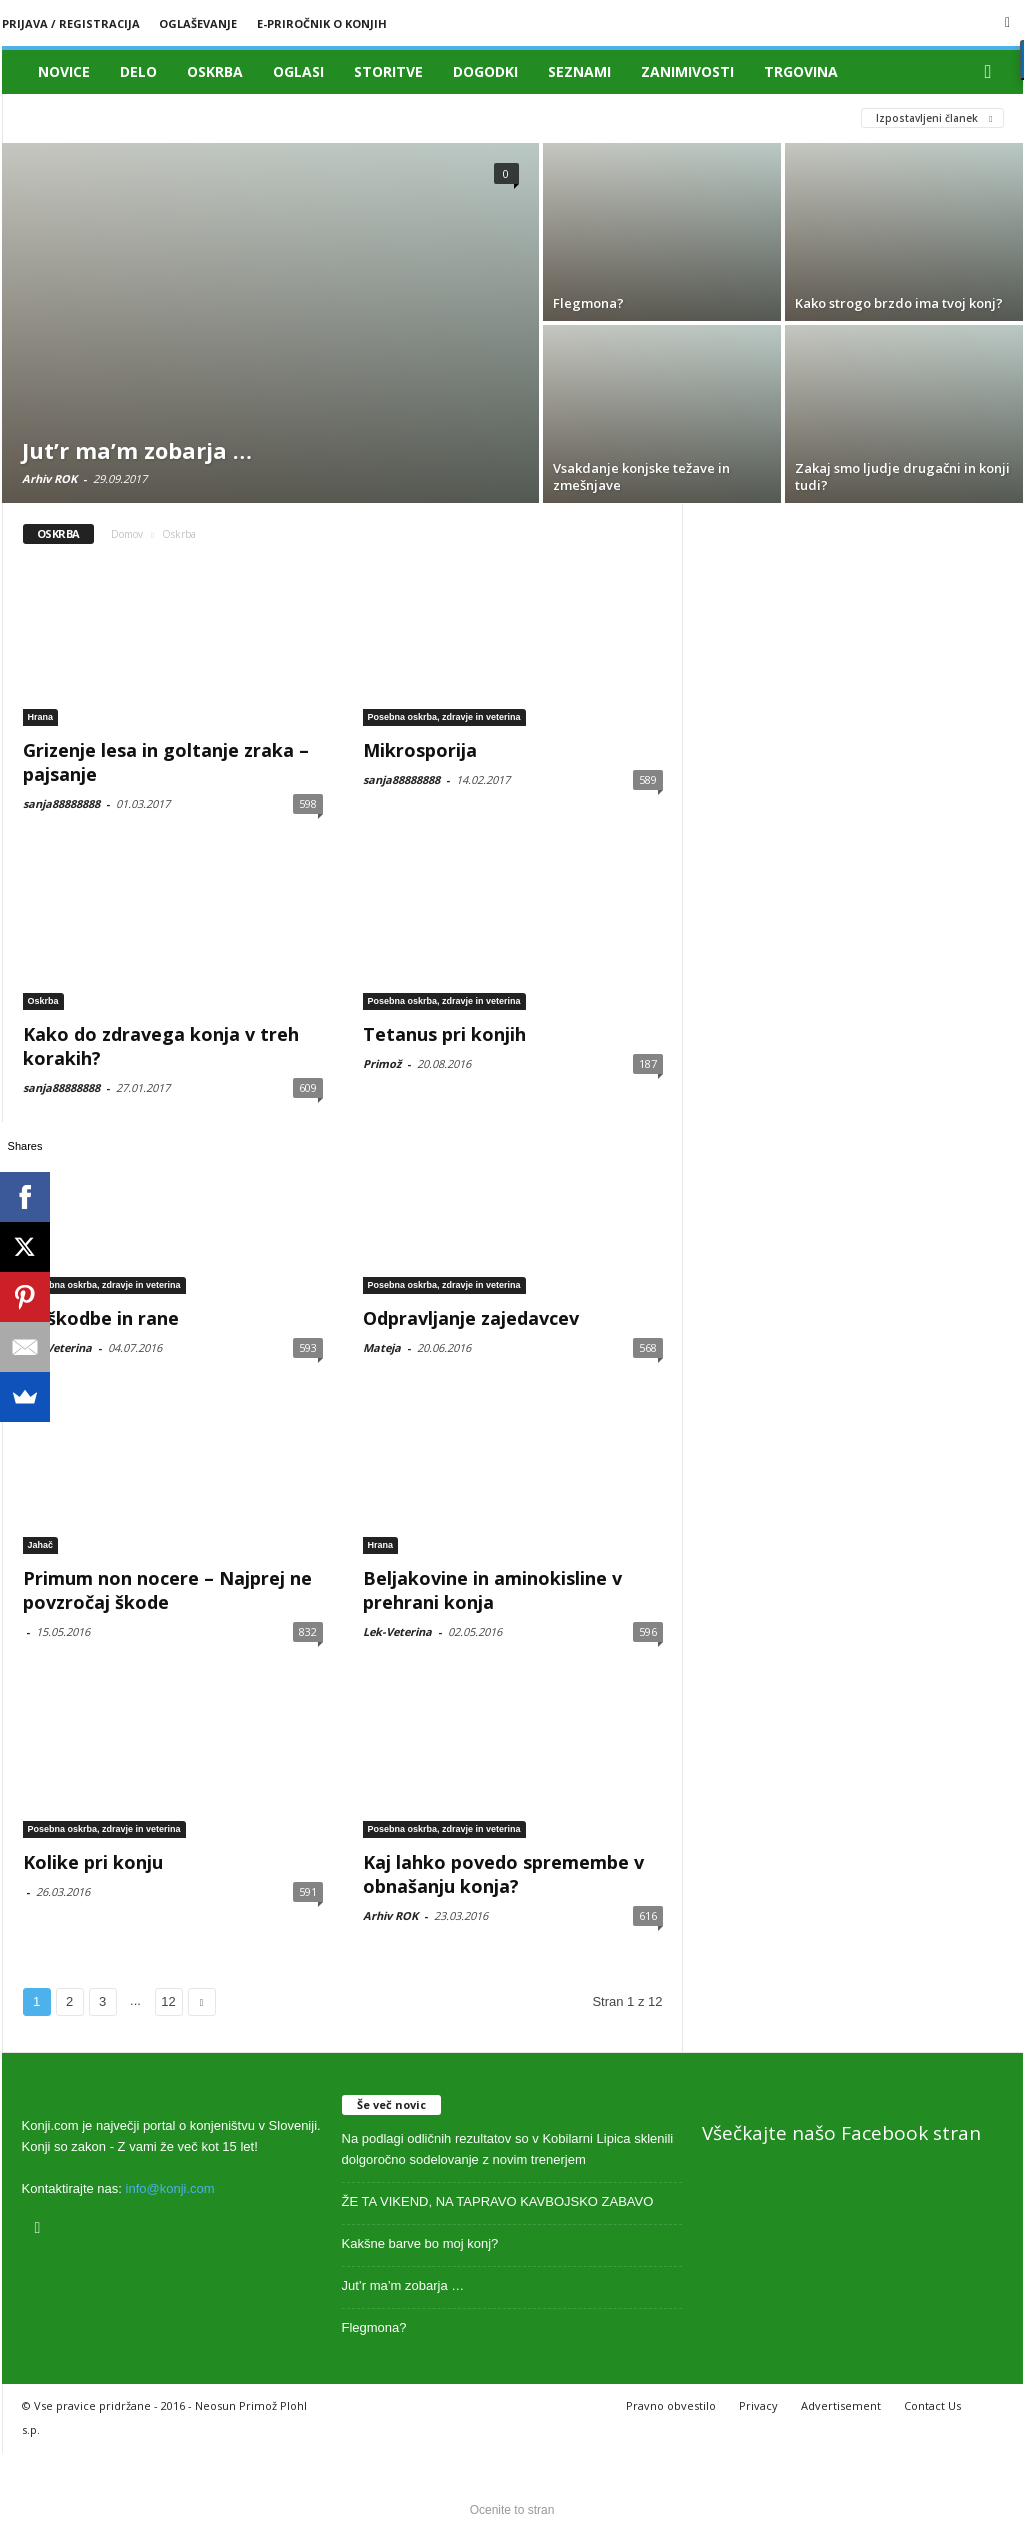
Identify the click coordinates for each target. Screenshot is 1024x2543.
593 (308, 1347)
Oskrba (215, 71)
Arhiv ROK (49, 478)
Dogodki (485, 71)
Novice (64, 71)
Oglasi (298, 71)
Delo (138, 71)
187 (648, 1063)
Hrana (41, 717)
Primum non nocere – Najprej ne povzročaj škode (167, 1590)
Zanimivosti (687, 71)
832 (308, 1631)
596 (648, 1631)
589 (648, 779)
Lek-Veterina (57, 1347)
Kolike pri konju (93, 1862)
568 (648, 1347)
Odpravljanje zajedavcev (471, 1318)
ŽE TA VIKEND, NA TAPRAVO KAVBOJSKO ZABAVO (498, 2201)
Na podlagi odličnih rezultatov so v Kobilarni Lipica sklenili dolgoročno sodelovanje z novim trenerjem (508, 2149)
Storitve (388, 71)
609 (308, 1087)
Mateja (382, 1347)
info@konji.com (170, 2188)
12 (168, 2001)
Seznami (579, 71)
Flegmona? (374, 2327)
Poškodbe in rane (101, 1318)
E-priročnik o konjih (322, 23)
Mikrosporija (420, 750)
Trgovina (801, 71)
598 (308, 803)
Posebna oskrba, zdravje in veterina (444, 717)
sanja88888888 (61, 803)
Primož (382, 1063)
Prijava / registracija (71, 23)
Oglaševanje (198, 23)
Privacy (758, 2405)
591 (308, 1891)
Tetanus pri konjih (444, 1034)
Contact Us (932, 2405)
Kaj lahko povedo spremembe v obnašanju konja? (503, 1874)
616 (648, 1915)
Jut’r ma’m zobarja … (403, 2285)
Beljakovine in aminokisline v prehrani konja (492, 1590)
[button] (993, 72)
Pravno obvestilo (671, 2405)
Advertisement (841, 2405)
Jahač (41, 1545)
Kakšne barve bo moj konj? (420, 2243)
